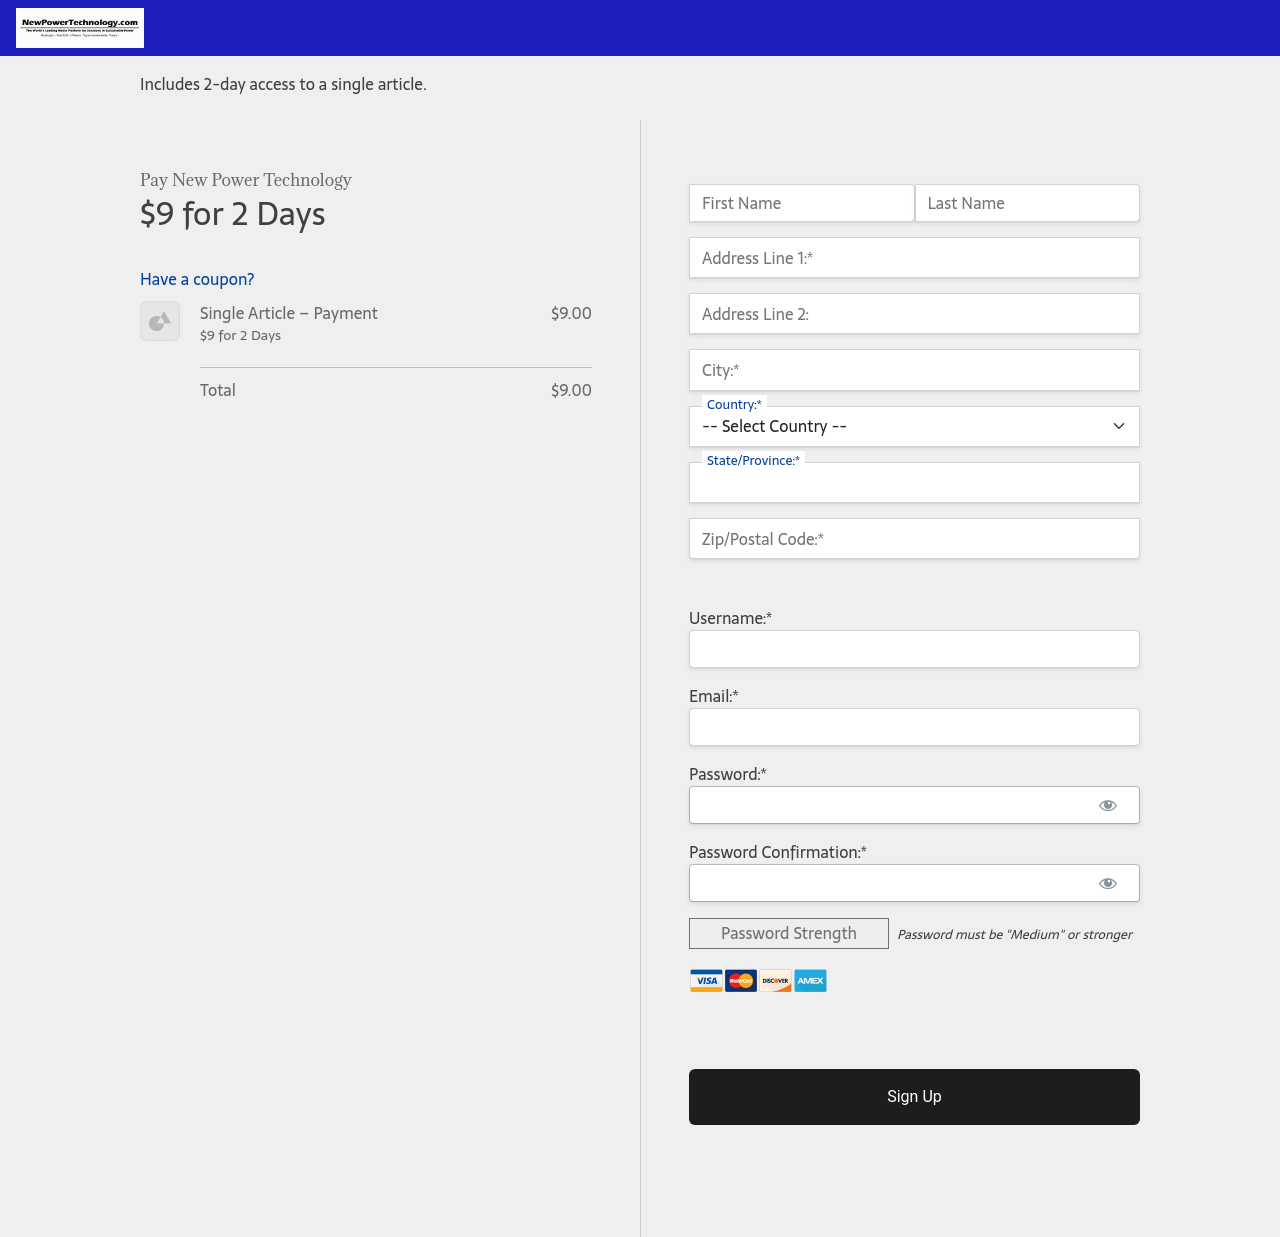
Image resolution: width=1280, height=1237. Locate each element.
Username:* (730, 618)
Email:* (714, 696)
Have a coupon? (197, 279)
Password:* (728, 774)
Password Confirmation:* (778, 852)
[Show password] (1107, 805)
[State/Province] (914, 482)
